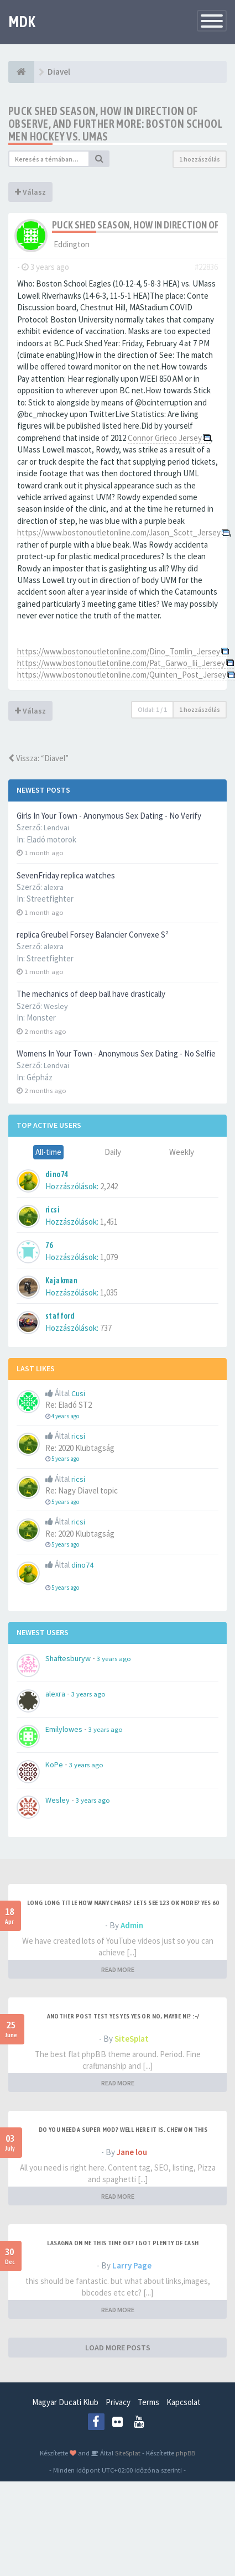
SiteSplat (131, 2038)
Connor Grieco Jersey (165, 438)
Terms (148, 2402)
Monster (41, 1017)
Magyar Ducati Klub (65, 2402)
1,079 (109, 1257)
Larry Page (132, 2265)
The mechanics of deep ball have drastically (91, 993)
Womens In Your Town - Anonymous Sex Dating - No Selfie (116, 1053)
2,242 (109, 1186)
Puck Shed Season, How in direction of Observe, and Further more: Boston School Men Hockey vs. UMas (115, 124)
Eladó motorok (51, 839)
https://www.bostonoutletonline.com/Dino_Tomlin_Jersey (118, 651)
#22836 (206, 267)
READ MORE (117, 1969)
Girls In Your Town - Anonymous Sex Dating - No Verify (109, 815)
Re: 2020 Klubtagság (79, 1448)
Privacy (118, 2402)
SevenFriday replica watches (66, 875)
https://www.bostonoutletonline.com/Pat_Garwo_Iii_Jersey (121, 663)
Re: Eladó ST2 (68, 1404)
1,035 (109, 1292)
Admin (132, 1925)
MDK (21, 21)
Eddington (72, 244)
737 (106, 1328)
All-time (48, 1152)
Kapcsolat (183, 2402)
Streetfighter (50, 898)
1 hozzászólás (199, 159)
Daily (113, 1152)
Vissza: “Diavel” (38, 758)
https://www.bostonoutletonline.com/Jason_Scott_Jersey (119, 532)
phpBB (185, 2452)
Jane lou (132, 2152)
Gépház (40, 1077)
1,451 (109, 1221)
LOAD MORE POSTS (117, 2348)
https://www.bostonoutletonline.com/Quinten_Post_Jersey (121, 674)
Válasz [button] (30, 192)
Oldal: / (152, 709)
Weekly (181, 1152)
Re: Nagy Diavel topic (81, 1490)
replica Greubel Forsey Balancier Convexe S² (93, 934)
